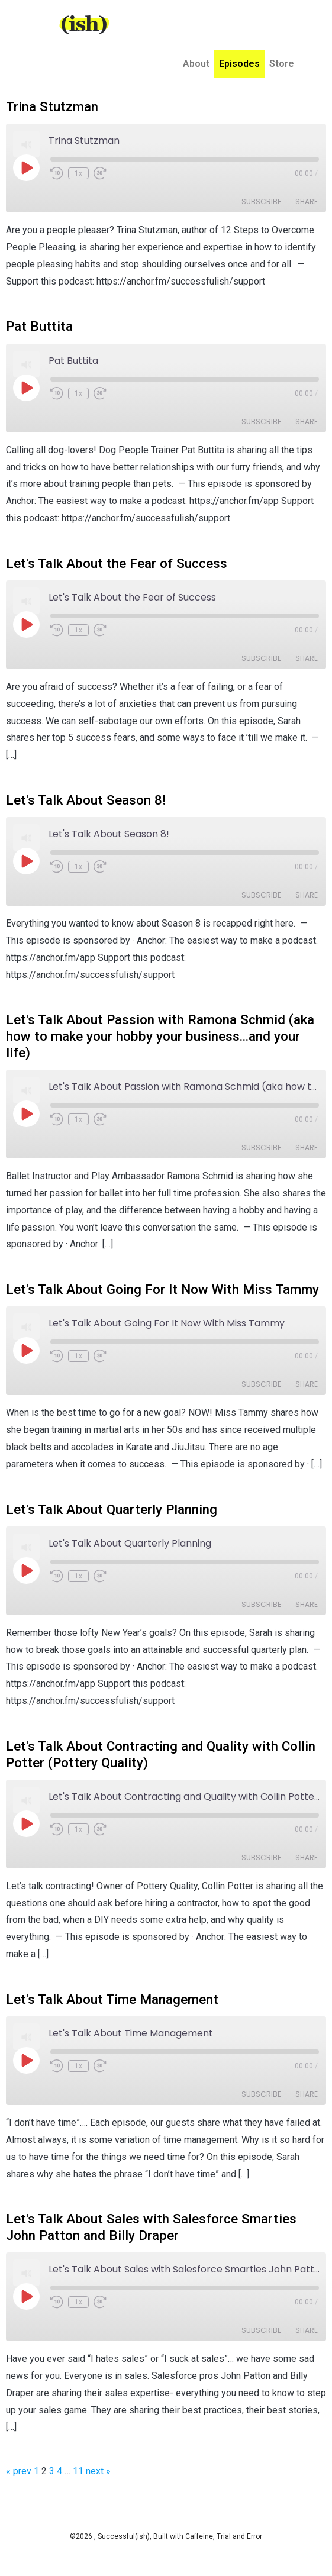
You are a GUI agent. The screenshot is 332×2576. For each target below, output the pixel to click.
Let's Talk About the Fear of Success (116, 563)
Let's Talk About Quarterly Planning (111, 1509)
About (196, 53)
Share (306, 201)
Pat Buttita (39, 326)
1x (78, 173)
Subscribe (261, 201)
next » (98, 2471)
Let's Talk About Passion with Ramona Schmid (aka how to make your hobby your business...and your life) (160, 1036)
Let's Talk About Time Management (112, 1999)
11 (78, 2471)
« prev (18, 2471)
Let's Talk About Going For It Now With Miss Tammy (162, 1289)
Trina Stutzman (52, 106)
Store (281, 53)
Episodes (239, 53)
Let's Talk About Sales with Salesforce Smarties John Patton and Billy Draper (151, 2227)
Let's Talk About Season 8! (86, 800)
